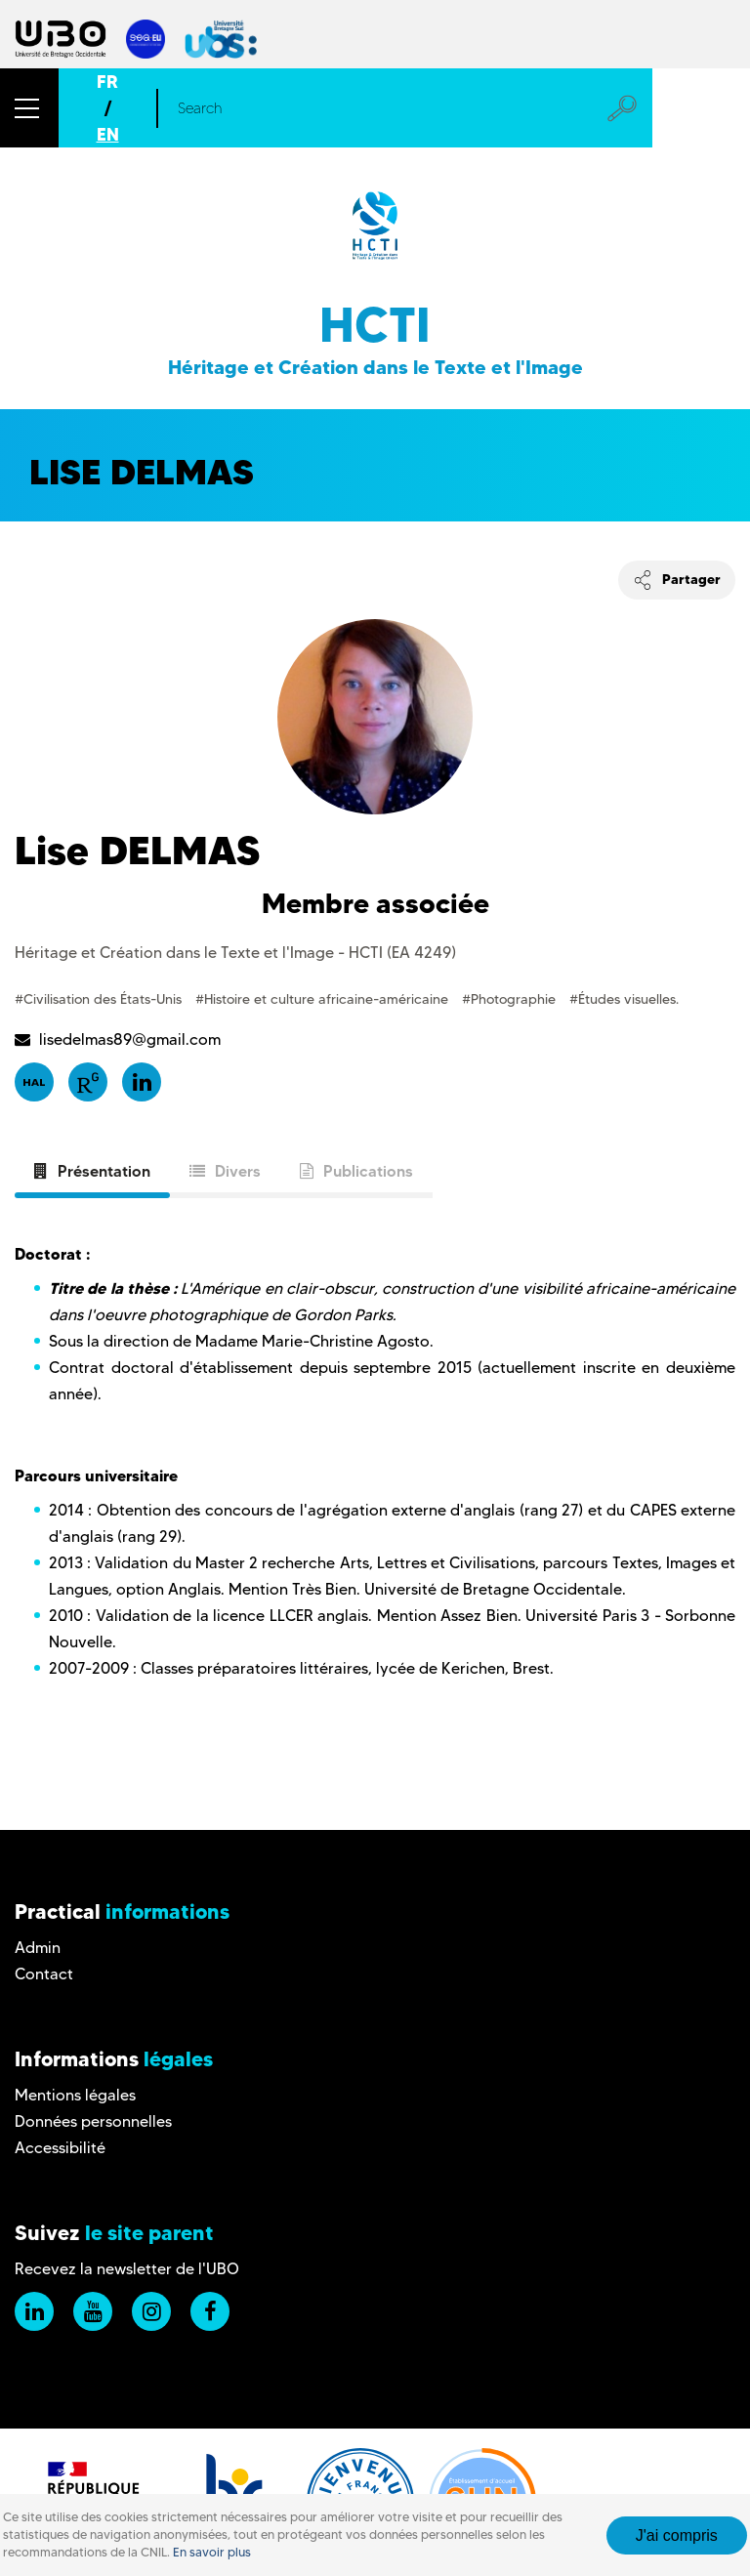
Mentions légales (75, 2095)
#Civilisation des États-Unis (100, 999)
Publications (356, 1171)
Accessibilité (60, 2148)
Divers (225, 1171)
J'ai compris (677, 2535)
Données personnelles (93, 2121)
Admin (38, 1947)
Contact (44, 1974)
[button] (29, 107)
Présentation (92, 1171)
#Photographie (511, 999)
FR (107, 81)
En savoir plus (212, 2552)
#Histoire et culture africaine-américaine (323, 999)
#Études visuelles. (624, 999)
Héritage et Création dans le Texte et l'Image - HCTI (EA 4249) (235, 952)
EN (108, 134)
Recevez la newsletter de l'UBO (127, 2269)
